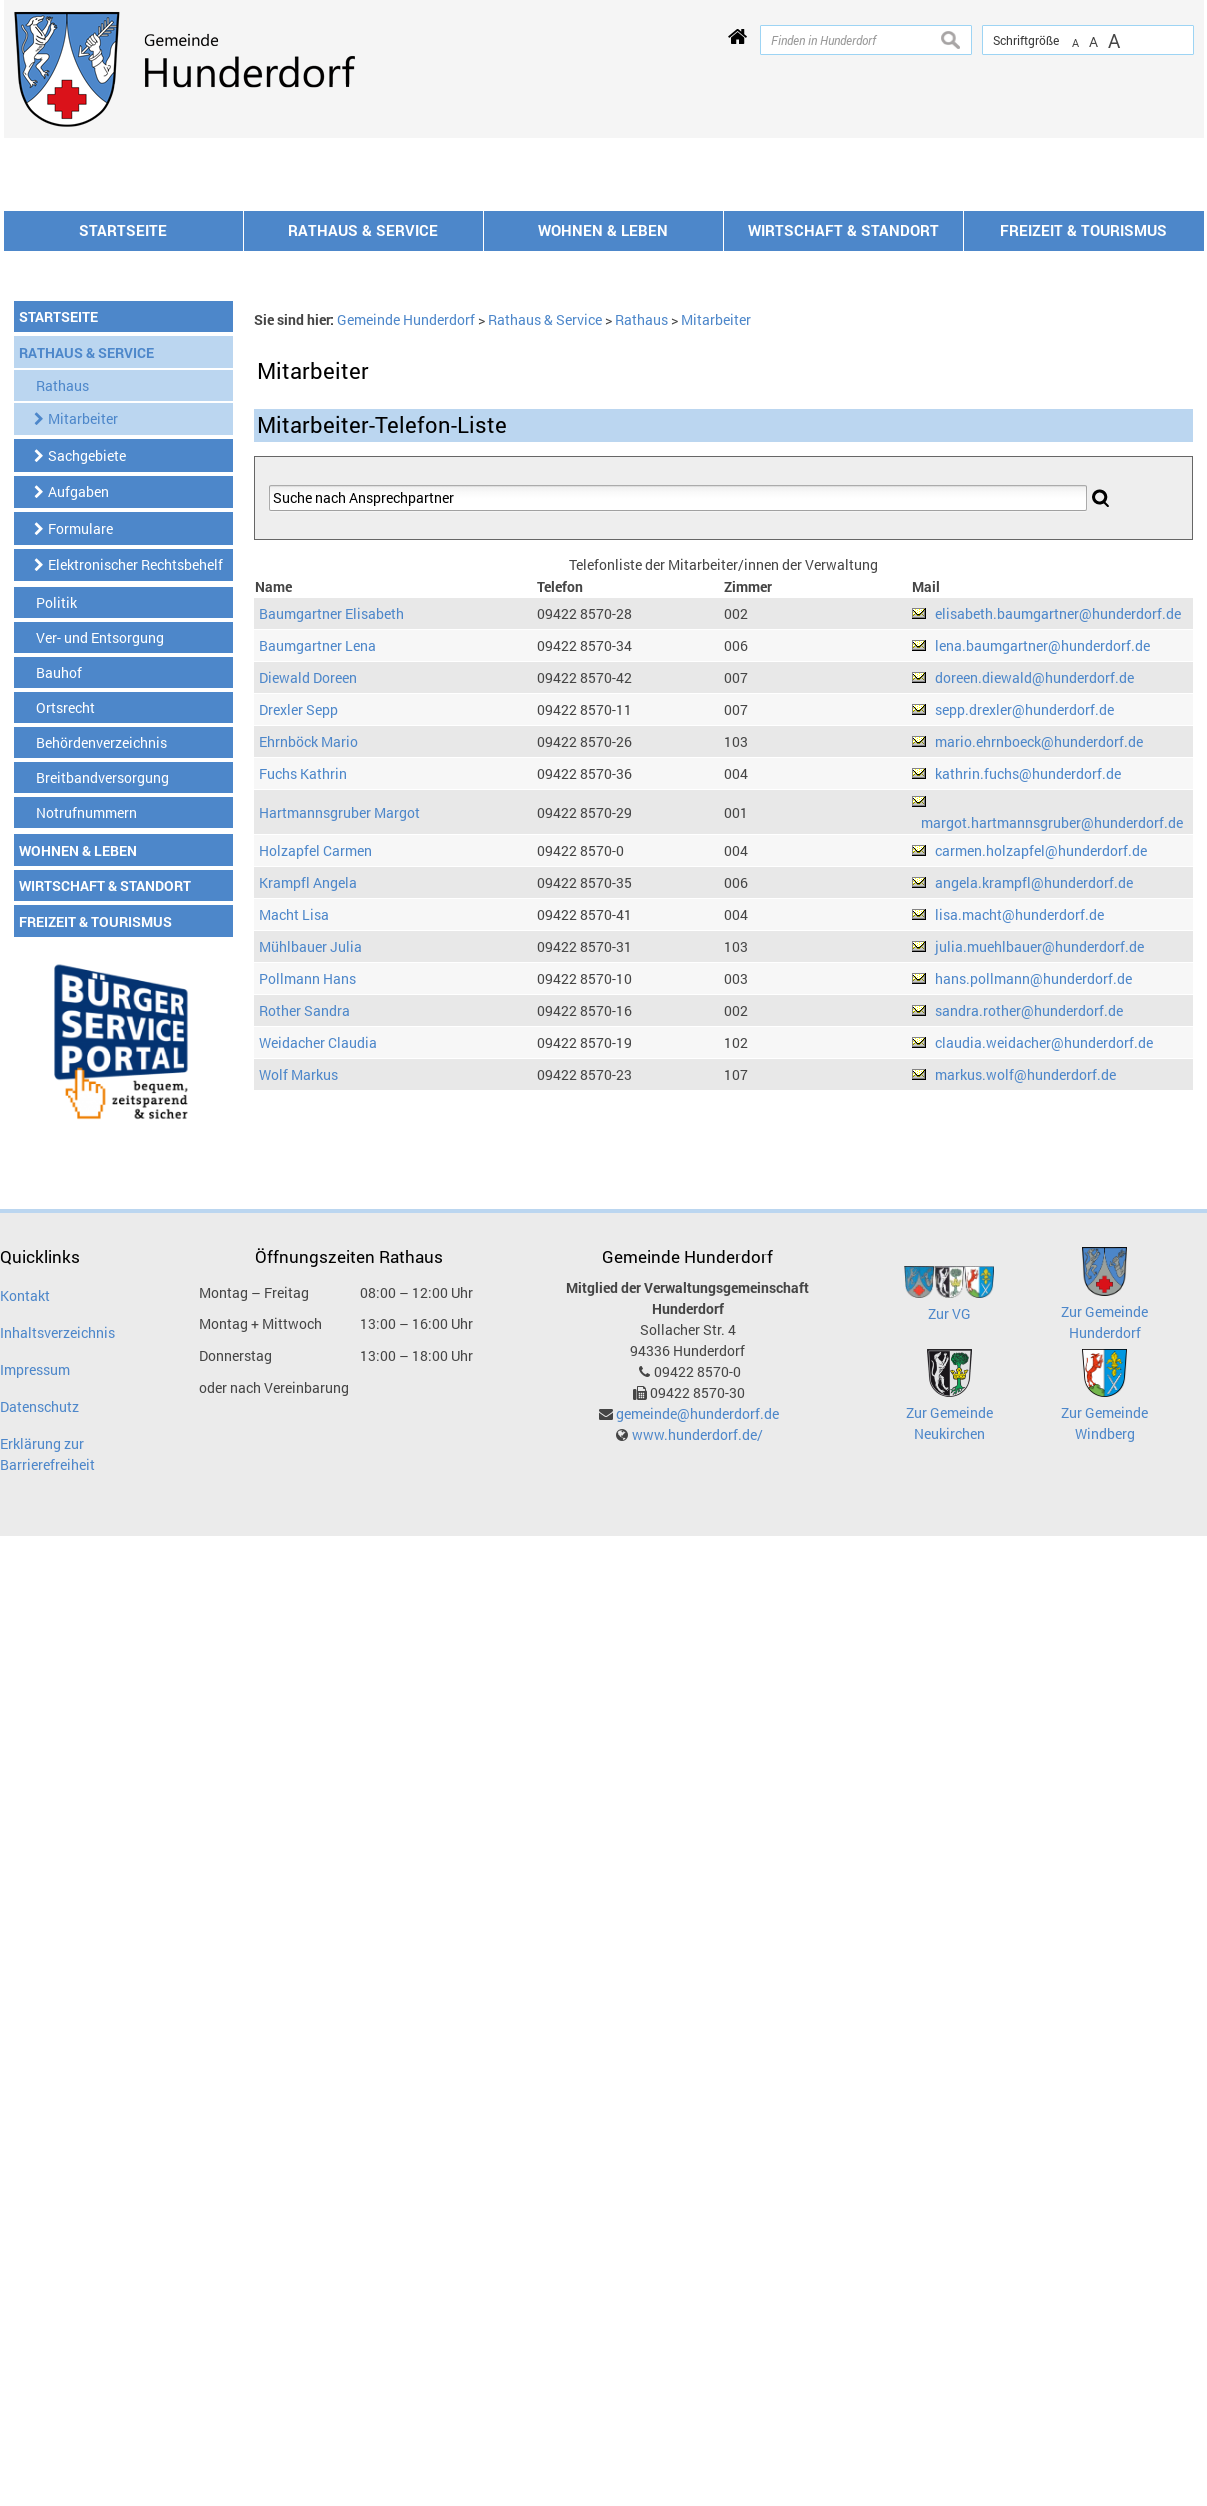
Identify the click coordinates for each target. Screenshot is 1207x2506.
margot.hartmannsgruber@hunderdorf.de (1052, 1092)
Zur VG (949, 1583)
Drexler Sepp (298, 979)
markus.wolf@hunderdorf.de (1025, 1344)
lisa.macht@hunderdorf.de (1019, 1184)
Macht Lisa (294, 1184)
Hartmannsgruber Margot (339, 1082)
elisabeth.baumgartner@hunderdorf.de (1058, 883)
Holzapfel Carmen (315, 1120)
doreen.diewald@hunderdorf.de (1034, 947)
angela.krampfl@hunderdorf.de (1034, 1152)
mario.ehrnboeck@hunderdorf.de (1039, 1011)
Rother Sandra (304, 1280)
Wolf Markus (298, 1344)
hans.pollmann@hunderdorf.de (1033, 1248)
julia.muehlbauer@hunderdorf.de (1039, 1216)
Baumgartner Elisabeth (331, 883)
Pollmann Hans (307, 1248)
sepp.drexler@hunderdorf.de (1024, 979)
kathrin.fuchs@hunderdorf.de (1028, 1043)
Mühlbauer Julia (310, 1216)
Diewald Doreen (308, 947)
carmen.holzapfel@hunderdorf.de (1041, 1120)
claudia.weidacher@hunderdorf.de (1044, 1312)
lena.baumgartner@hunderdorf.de (1042, 915)
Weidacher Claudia (318, 1312)
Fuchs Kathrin (303, 1043)
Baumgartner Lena (317, 915)
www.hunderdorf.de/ (697, 1704)
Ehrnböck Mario (308, 1011)
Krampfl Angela (308, 1152)
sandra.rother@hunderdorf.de (1029, 1280)
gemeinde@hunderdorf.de (697, 1683)
